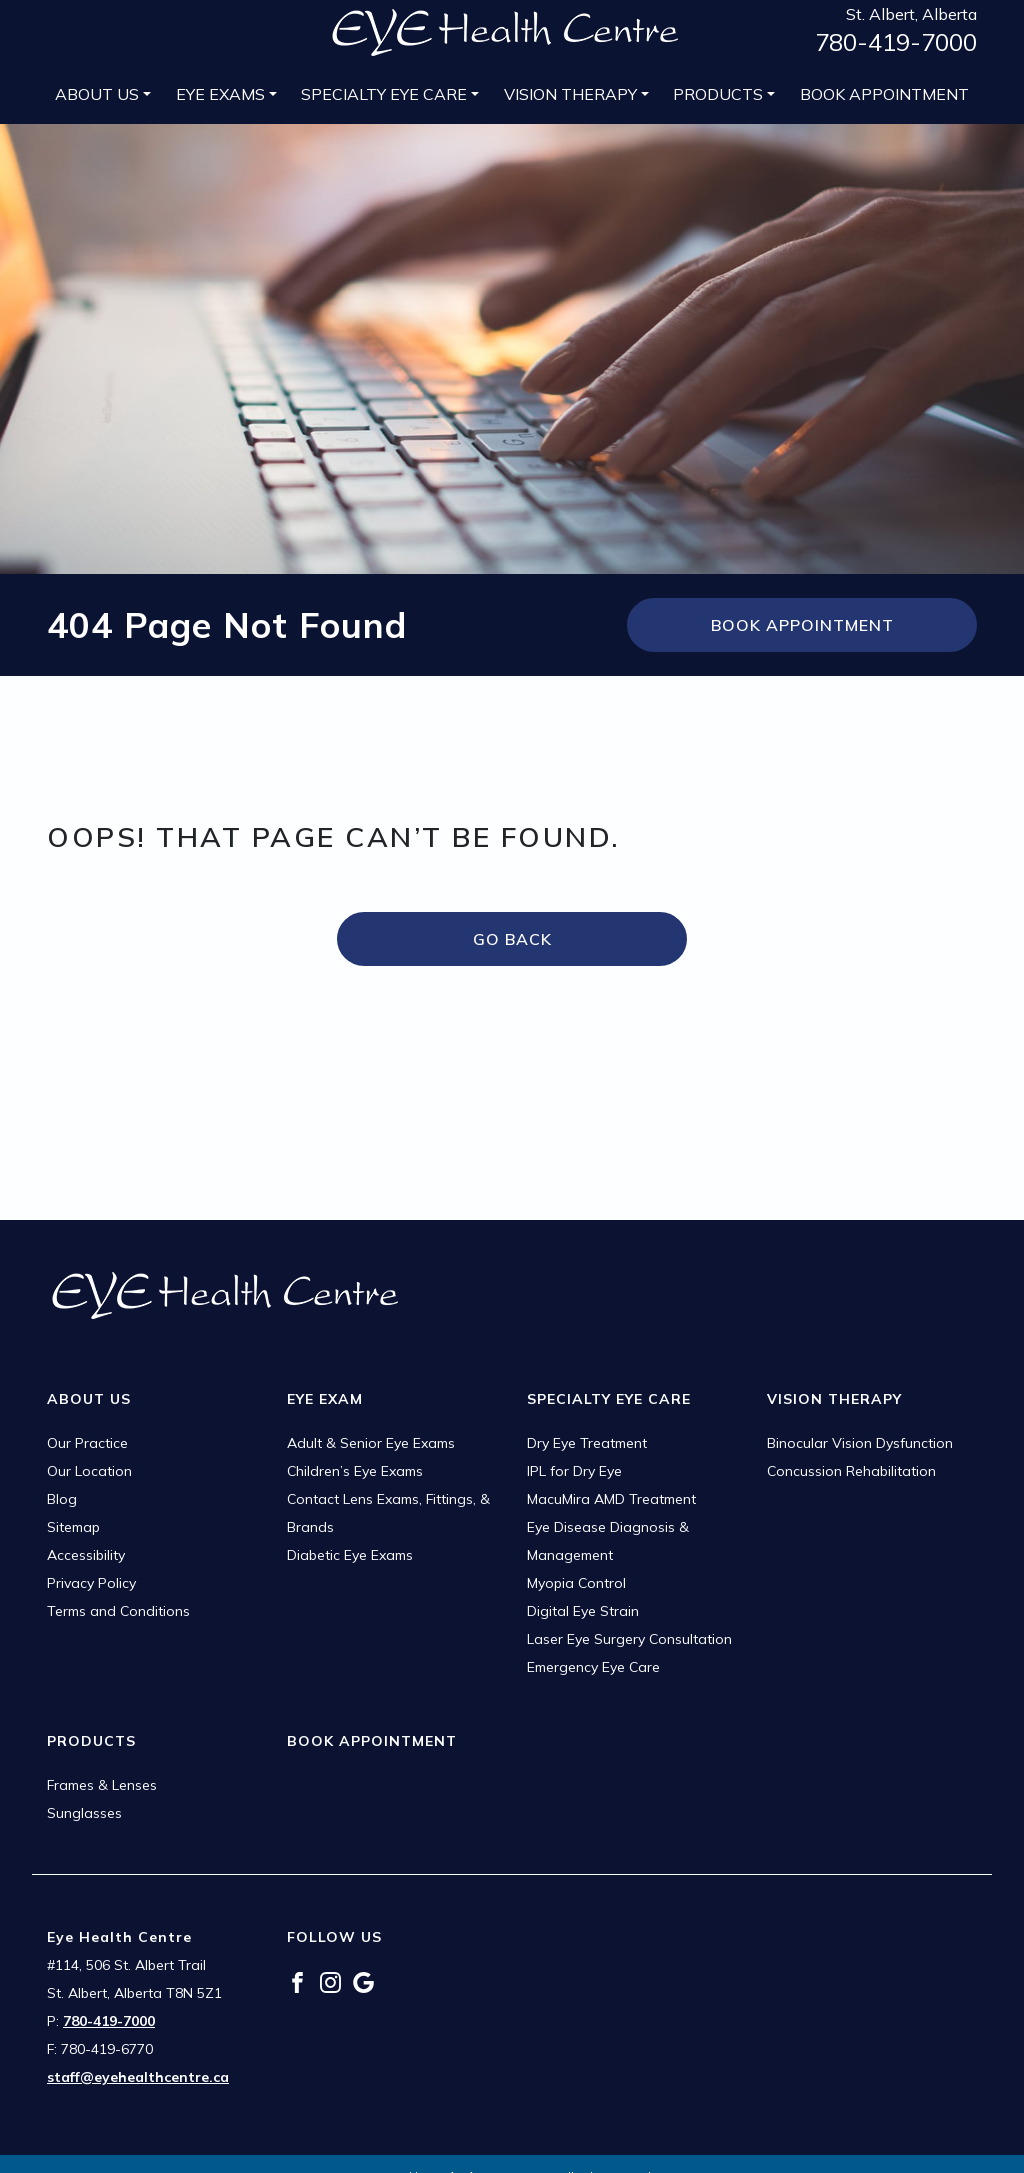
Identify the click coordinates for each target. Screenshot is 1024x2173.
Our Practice (87, 1443)
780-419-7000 (896, 42)
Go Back (512, 939)
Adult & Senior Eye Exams (371, 1443)
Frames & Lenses (102, 1785)
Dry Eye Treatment (587, 1443)
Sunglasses (84, 1813)
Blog (62, 1499)
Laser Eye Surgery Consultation (629, 1639)
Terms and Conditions (118, 1611)
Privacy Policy (91, 1583)
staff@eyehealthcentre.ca (138, 2077)
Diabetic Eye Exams (350, 1555)
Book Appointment (884, 94)
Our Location (89, 1471)
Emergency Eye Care (593, 1667)
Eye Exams (220, 94)
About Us (97, 94)
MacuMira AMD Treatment (611, 1499)
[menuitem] (103, 94)
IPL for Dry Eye (574, 1471)
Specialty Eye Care (384, 94)
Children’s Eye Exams (355, 1471)
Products (718, 94)
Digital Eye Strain (583, 1611)
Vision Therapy (570, 94)
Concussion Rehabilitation (851, 1471)
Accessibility (86, 1555)
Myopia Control (576, 1583)
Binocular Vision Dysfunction (860, 1443)
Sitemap (73, 1527)
